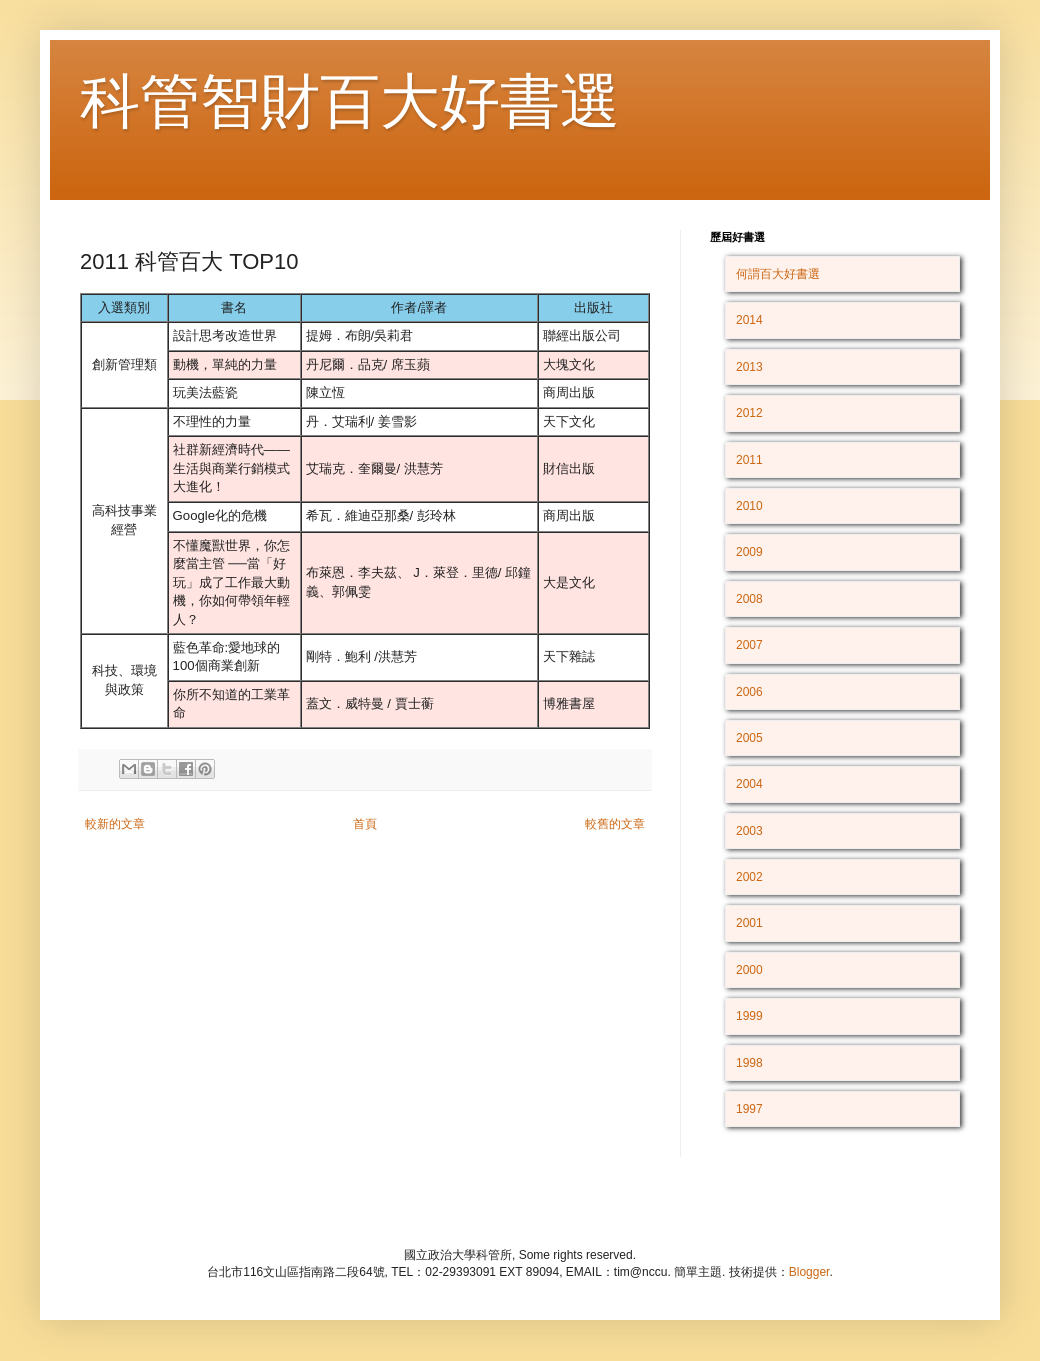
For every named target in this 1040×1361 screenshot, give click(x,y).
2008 (749, 599)
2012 (749, 413)
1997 (749, 1109)
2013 (749, 367)
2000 (749, 970)
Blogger (809, 1272)
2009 (749, 552)
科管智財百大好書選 (350, 101)
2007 (749, 645)
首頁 (365, 824)
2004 (749, 784)
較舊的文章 (615, 824)
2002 (749, 877)
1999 (749, 1016)
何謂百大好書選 (778, 274)
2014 (749, 320)
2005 (749, 738)
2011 (749, 460)
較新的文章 (115, 824)
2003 (749, 831)
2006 (749, 692)
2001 (749, 923)
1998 (749, 1063)
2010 (749, 506)
